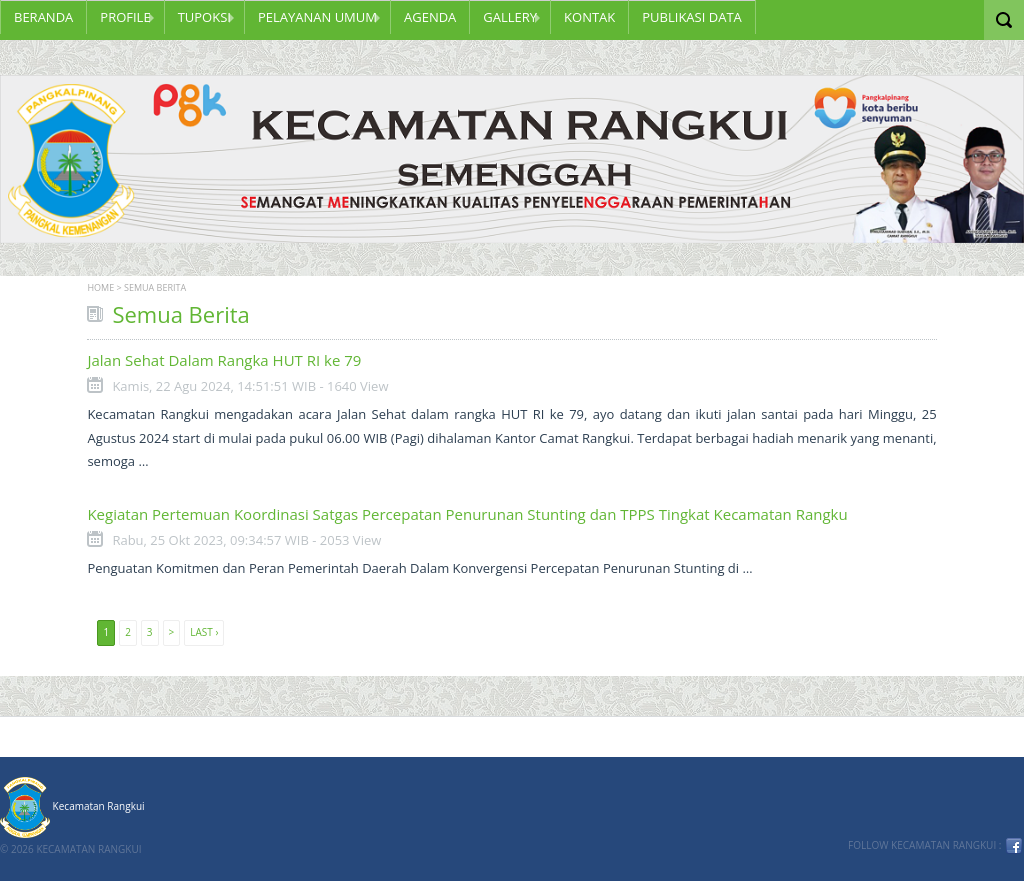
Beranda (43, 17)
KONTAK (589, 17)
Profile (125, 17)
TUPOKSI (204, 17)
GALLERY (510, 17)
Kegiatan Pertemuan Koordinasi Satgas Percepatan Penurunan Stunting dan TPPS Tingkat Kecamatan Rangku (467, 514)
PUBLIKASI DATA (691, 17)
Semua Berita (155, 287)
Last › (204, 632)
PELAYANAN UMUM (317, 17)
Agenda (430, 17)
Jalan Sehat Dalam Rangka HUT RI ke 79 (224, 360)
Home (100, 287)
